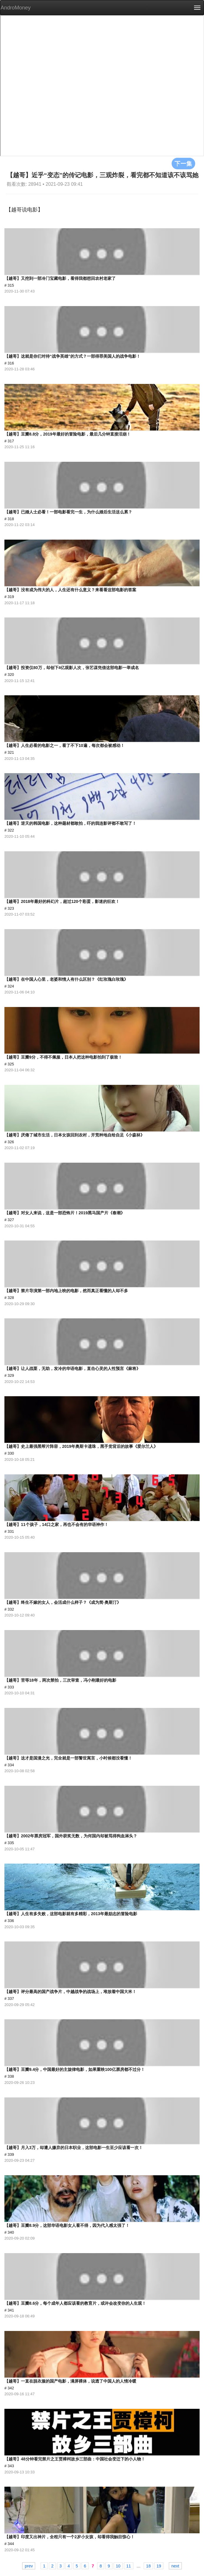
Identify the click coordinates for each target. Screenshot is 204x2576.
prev (29, 2565)
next (175, 2565)
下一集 (183, 163)
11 (128, 2565)
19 (159, 2565)
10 (118, 2565)
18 (148, 2565)
